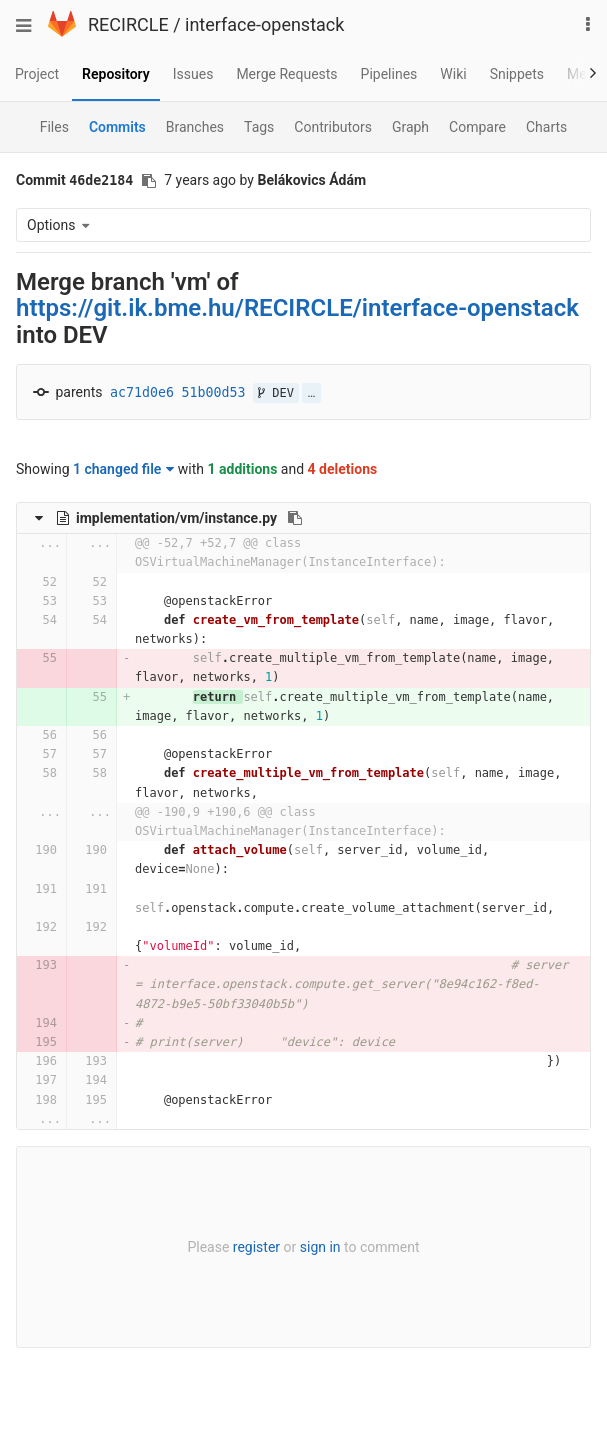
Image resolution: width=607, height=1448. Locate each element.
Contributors (333, 127)
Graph (410, 127)
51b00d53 (214, 392)
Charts (546, 127)
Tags (259, 127)
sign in (320, 1247)
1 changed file (123, 469)
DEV (276, 393)
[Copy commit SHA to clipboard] (149, 181)
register (256, 1247)
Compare (477, 127)
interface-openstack (264, 24)
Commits (117, 127)
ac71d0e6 (142, 392)
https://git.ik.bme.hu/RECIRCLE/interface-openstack (297, 308)
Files (54, 127)
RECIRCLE (128, 24)
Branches (195, 127)
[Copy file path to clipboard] (295, 518)
